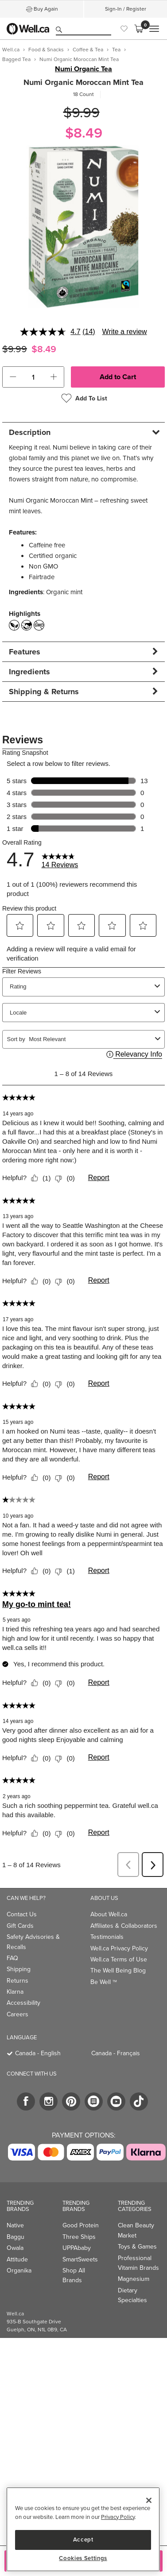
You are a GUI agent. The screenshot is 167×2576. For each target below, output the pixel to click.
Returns (17, 1980)
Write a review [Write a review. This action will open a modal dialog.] (124, 331)
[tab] (83, 432)
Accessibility (23, 2002)
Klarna (15, 1991)
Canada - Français (115, 2053)
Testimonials (107, 1937)
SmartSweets (80, 2259)
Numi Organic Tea (83, 69)
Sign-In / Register (125, 9)
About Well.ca (108, 1914)
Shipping (19, 1969)
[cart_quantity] (33, 377)
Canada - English (38, 2053)
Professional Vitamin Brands (138, 2262)
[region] (83, 2529)
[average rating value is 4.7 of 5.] (51, 332)
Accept (83, 2539)
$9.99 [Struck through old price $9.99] (81, 113)
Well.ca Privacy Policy (119, 1948)
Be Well (103, 1982)
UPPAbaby (76, 2248)
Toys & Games (137, 2246)
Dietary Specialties (132, 2295)
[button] (13, 377)
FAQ (12, 1958)
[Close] (149, 2500)
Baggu (15, 2237)
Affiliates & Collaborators (123, 1925)
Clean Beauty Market (136, 2230)
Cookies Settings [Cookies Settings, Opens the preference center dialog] (83, 2558)
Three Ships (79, 2237)
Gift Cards (20, 1925)
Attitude (17, 2259)
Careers (17, 2014)
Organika (19, 2270)
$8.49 (83, 132)
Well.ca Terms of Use (118, 1959)
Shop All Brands (73, 2275)
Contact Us (22, 1914)
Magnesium (133, 2279)
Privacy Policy (118, 2517)
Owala (15, 2248)
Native (15, 2225)
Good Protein (80, 2225)
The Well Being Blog (118, 1970)
